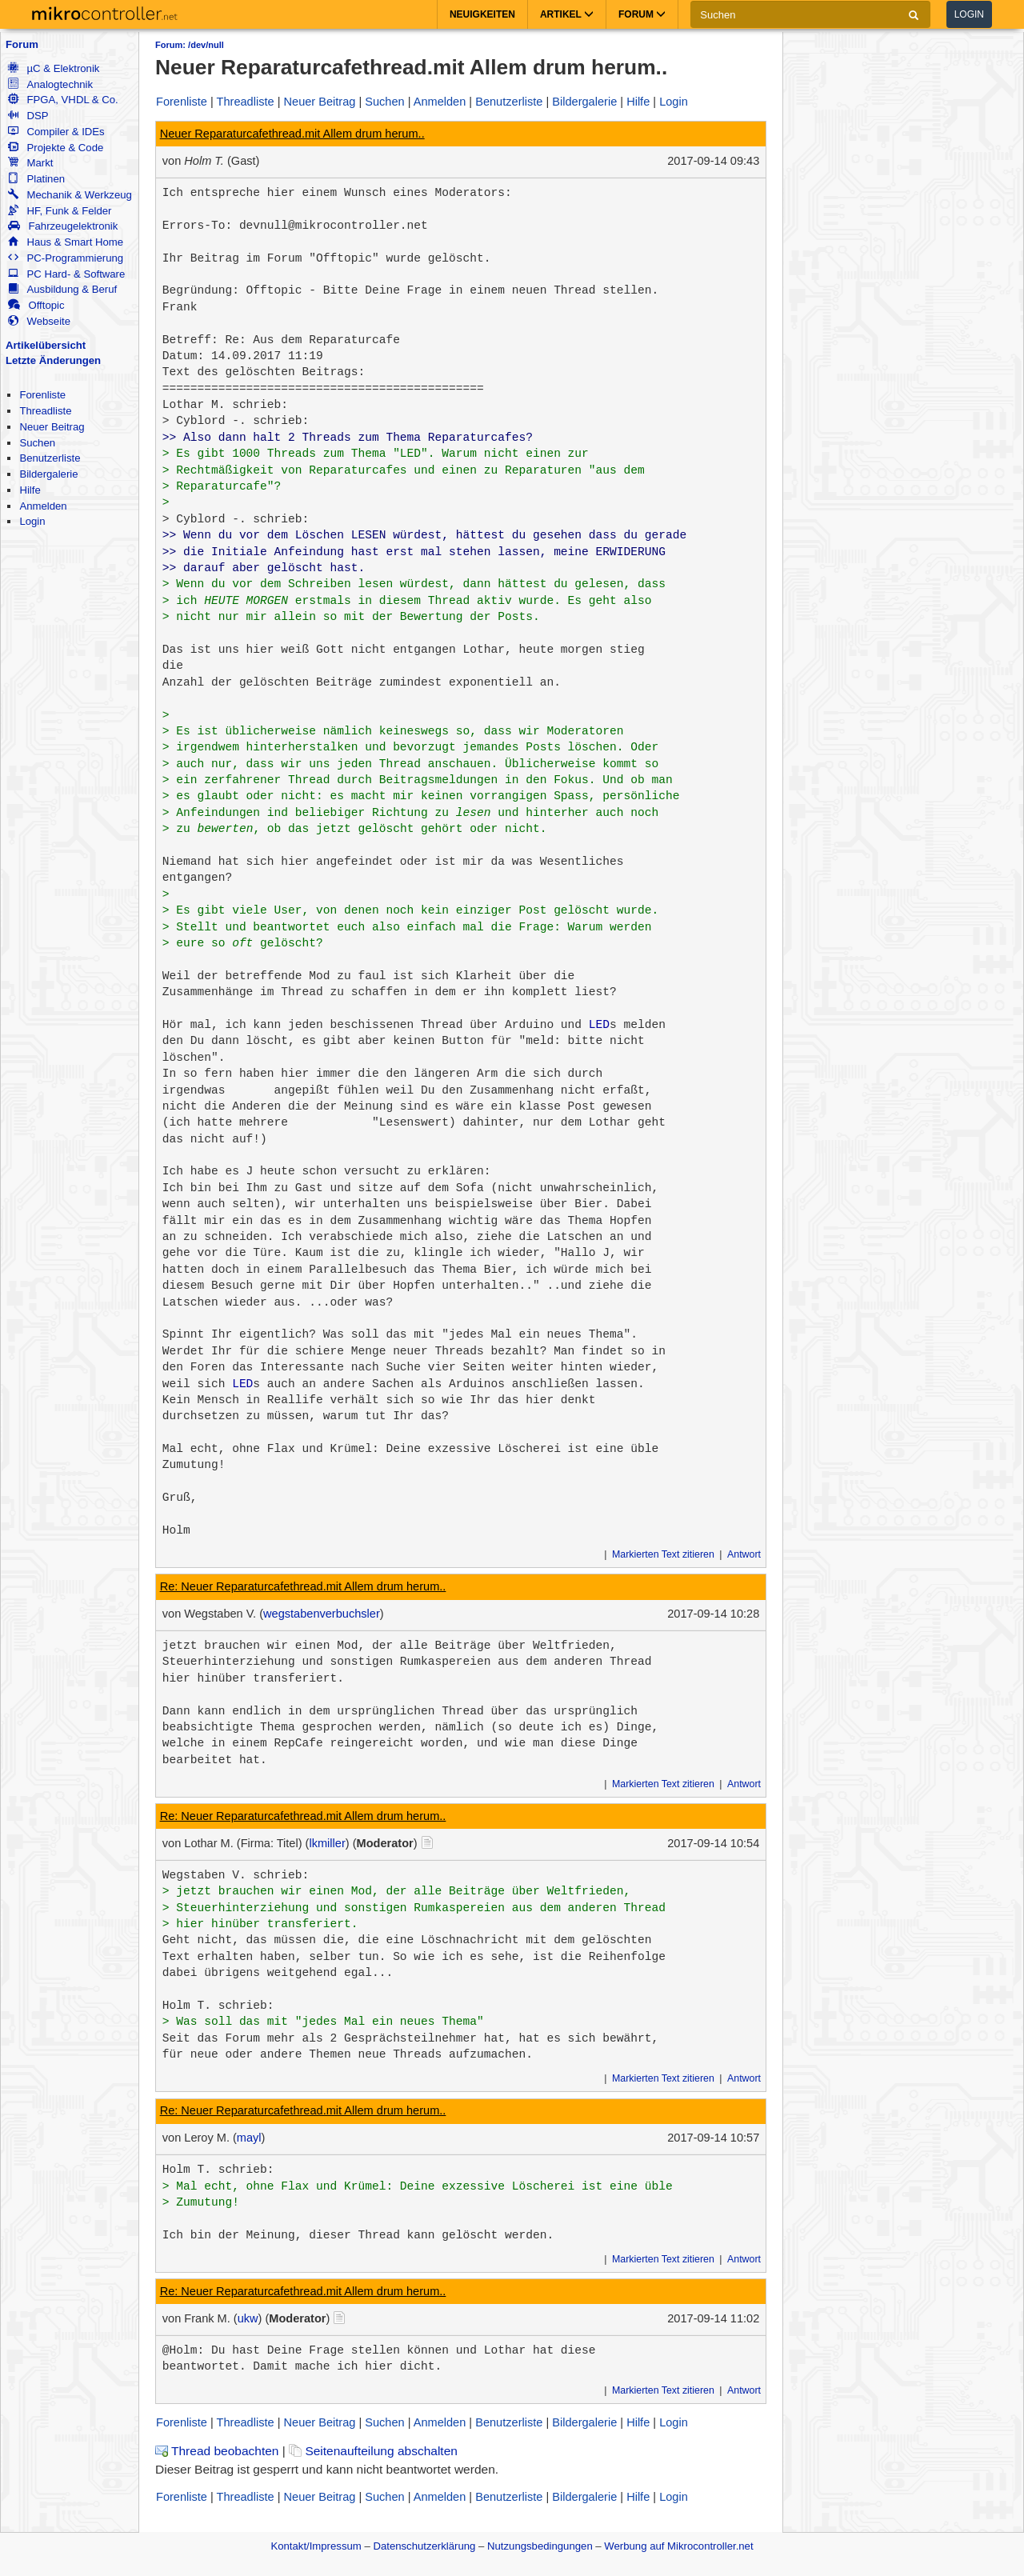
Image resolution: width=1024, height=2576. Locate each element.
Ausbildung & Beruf (62, 289)
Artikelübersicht (46, 345)
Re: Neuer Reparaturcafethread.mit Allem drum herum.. (303, 1586)
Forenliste (42, 395)
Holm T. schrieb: (218, 2006)
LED (599, 1025)
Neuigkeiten (482, 14)
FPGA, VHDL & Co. (63, 100)
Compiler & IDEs (56, 132)
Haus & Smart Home (65, 242)
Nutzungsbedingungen (540, 2546)
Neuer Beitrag (51, 427)
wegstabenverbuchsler (321, 1613)
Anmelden (42, 506)
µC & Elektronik (53, 68)
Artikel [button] (567, 14)
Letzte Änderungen (53, 360)
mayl (249, 2137)
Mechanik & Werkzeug (69, 195)
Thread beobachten (216, 2451)
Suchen (37, 443)
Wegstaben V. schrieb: (236, 1875)
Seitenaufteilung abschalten (373, 2451)
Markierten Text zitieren (663, 1554)
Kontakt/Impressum (315, 2546)
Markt (30, 163)
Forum (22, 44)
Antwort (744, 1554)
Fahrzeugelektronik (63, 226)
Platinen (36, 179)
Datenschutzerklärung (424, 2546)
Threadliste (45, 411)
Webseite (39, 321)
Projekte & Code (55, 148)
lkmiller (327, 1843)
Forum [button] (642, 14)
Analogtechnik (50, 84)
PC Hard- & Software (66, 274)
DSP (28, 116)
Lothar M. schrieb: (225, 405)
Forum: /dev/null (189, 45)
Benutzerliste (49, 458)
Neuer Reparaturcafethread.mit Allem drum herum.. (292, 133)
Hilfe (29, 490)
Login (969, 14)
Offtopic (36, 305)
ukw (248, 2318)
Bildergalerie (48, 474)
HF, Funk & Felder (59, 211)
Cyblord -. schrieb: (242, 421)
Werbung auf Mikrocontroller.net (678, 2546)
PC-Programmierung (65, 258)
